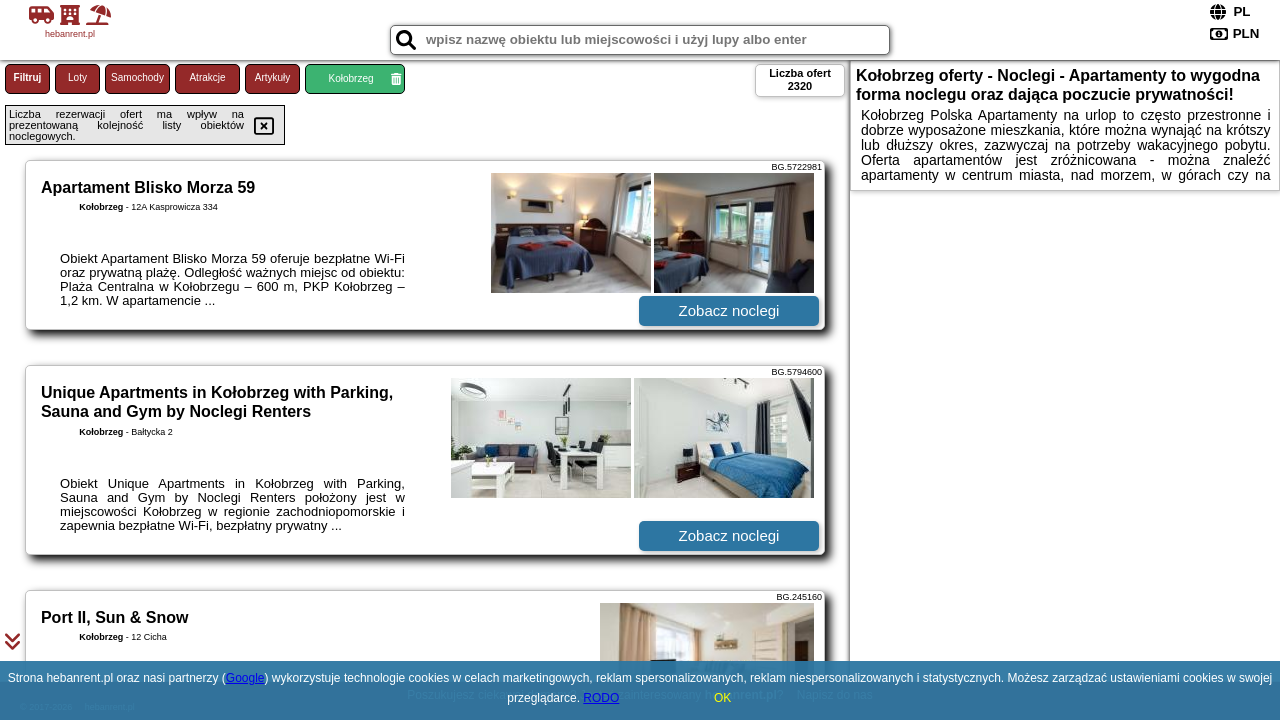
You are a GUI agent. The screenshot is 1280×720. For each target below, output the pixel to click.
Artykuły (273, 77)
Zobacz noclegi (729, 310)
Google (245, 678)
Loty (77, 77)
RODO (601, 698)
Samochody (137, 77)
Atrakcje (207, 77)
